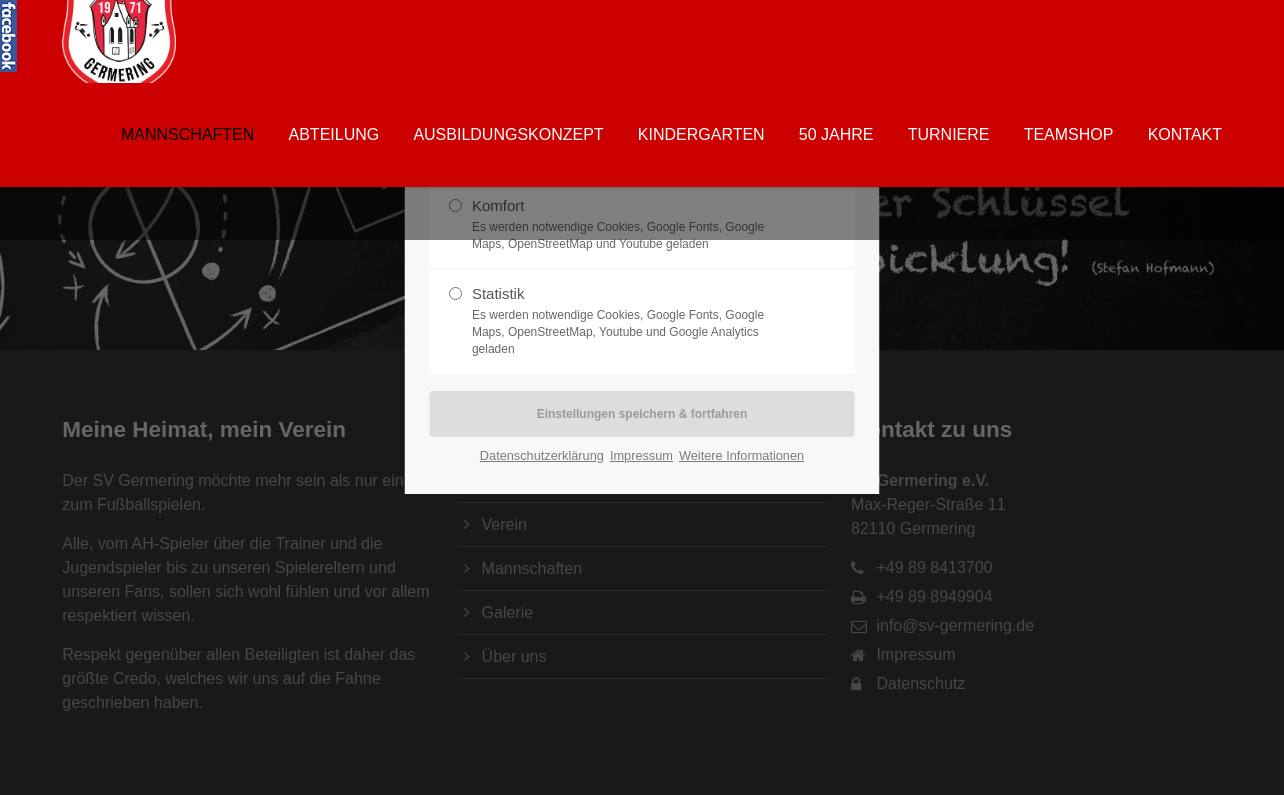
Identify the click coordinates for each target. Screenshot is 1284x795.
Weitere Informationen (741, 455)
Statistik (634, 321)
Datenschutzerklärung (542, 455)
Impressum (641, 455)
